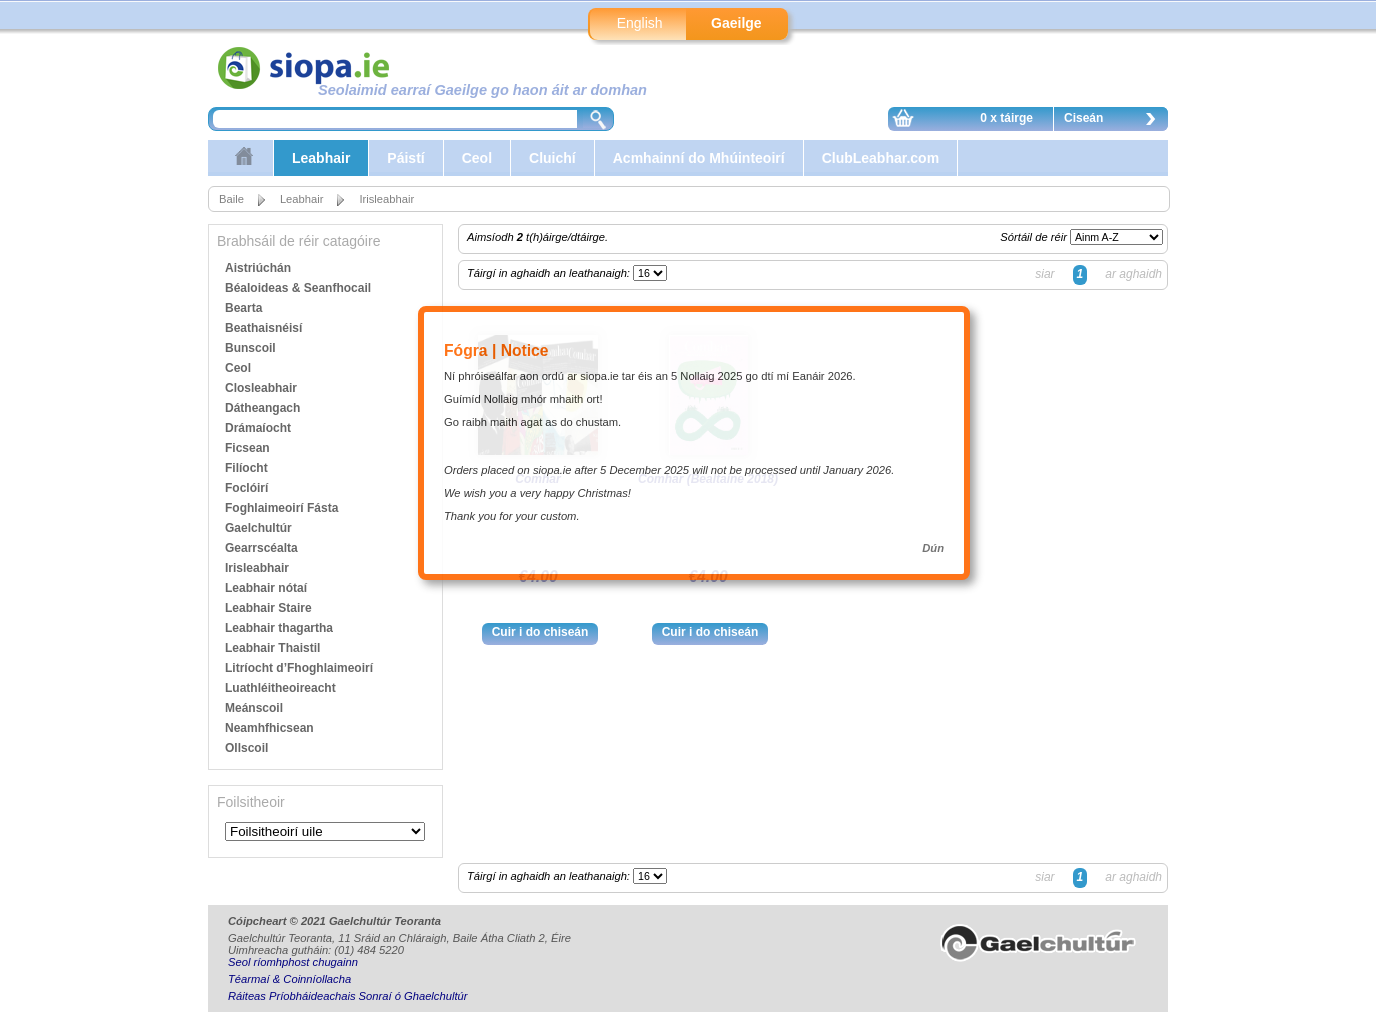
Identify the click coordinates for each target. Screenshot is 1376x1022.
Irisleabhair (386, 199)
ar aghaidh (1133, 274)
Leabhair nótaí (266, 588)
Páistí (405, 158)
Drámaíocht (258, 428)
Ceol (477, 158)
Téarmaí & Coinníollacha (289, 979)
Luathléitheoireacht (280, 688)
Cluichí (552, 158)
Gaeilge (736, 23)
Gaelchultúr (258, 528)
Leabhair (321, 158)
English (640, 23)
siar (1044, 274)
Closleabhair (261, 388)
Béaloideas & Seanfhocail (298, 288)
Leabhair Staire (268, 608)
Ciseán (1115, 121)
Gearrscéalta (261, 548)
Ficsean (247, 448)
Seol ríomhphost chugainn (293, 962)
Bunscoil (250, 348)
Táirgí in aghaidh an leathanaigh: (550, 273)
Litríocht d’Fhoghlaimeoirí (299, 668)
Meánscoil (254, 708)
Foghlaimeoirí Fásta (281, 508)
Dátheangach (262, 408)
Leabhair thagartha (279, 628)
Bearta (243, 308)
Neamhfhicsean (269, 728)
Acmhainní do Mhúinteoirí (699, 158)
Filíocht (246, 468)
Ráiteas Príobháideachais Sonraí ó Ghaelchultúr (347, 996)
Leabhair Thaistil (272, 648)
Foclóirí (246, 488)
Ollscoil (246, 748)
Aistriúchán (258, 268)
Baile (231, 199)
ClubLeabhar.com (880, 158)
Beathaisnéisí (263, 328)
